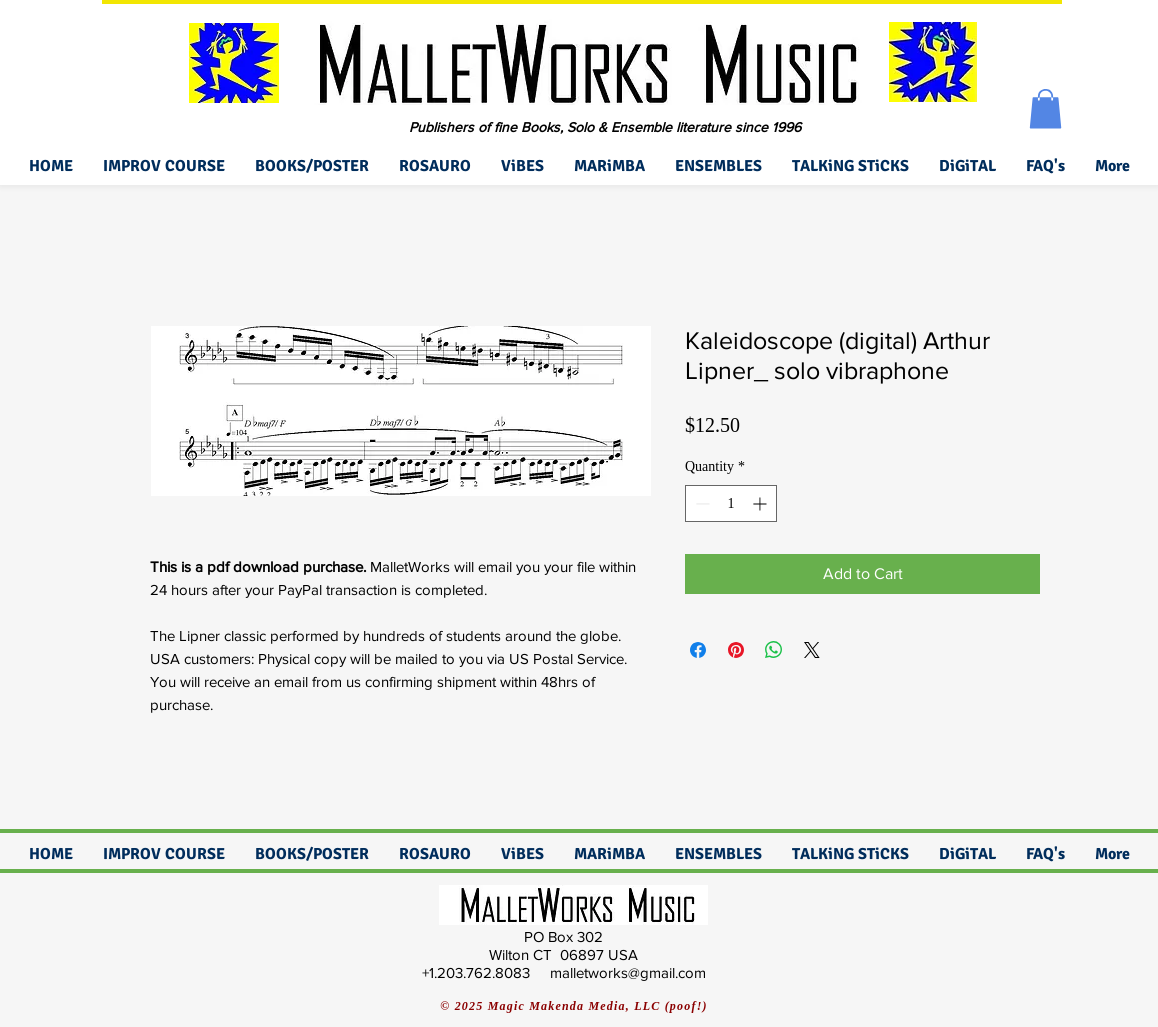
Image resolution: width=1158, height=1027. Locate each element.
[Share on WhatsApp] (774, 650)
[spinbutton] (731, 503)
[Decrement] (700, 503)
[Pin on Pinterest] (736, 650)
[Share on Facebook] (698, 650)
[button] (1045, 108)
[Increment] (761, 503)
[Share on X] (812, 650)
